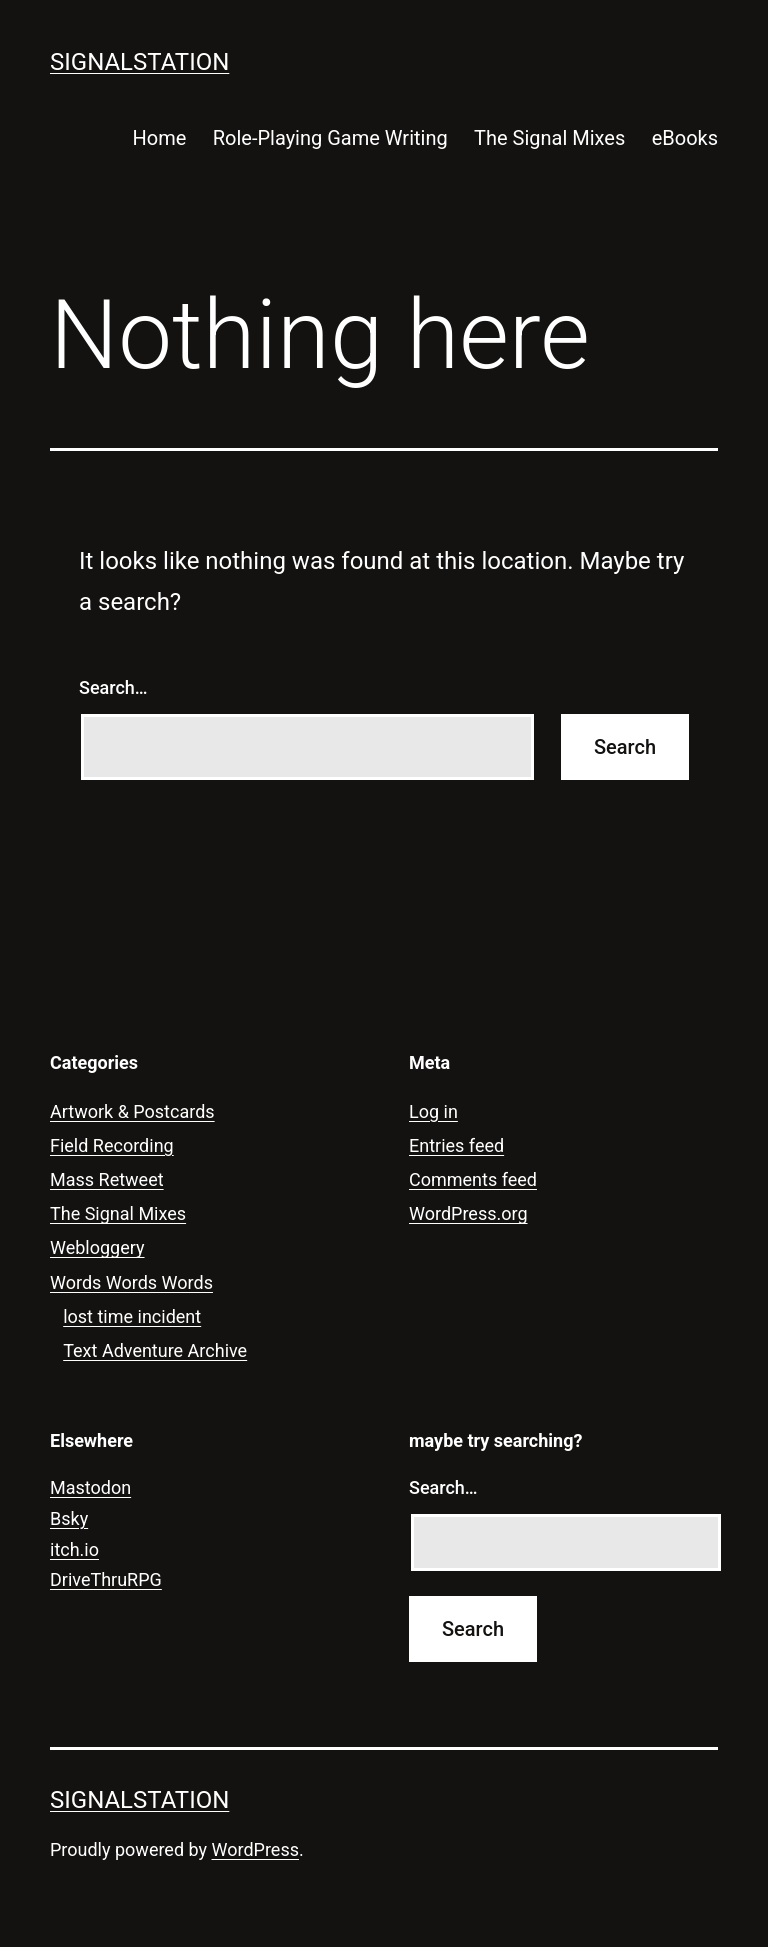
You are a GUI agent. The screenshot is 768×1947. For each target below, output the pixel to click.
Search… (113, 687)
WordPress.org (468, 1213)
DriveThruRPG (106, 1579)
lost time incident (132, 1316)
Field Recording (112, 1145)
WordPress (255, 1849)
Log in (433, 1111)
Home (160, 138)
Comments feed (473, 1179)
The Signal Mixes (549, 138)
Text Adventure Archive (155, 1350)
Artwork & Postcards (132, 1111)
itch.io (74, 1549)
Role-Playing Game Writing (330, 138)
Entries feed (456, 1145)
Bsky (69, 1518)
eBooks (685, 138)
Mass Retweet (107, 1179)
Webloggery (97, 1247)
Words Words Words (131, 1282)
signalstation (139, 62)
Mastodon (90, 1487)
